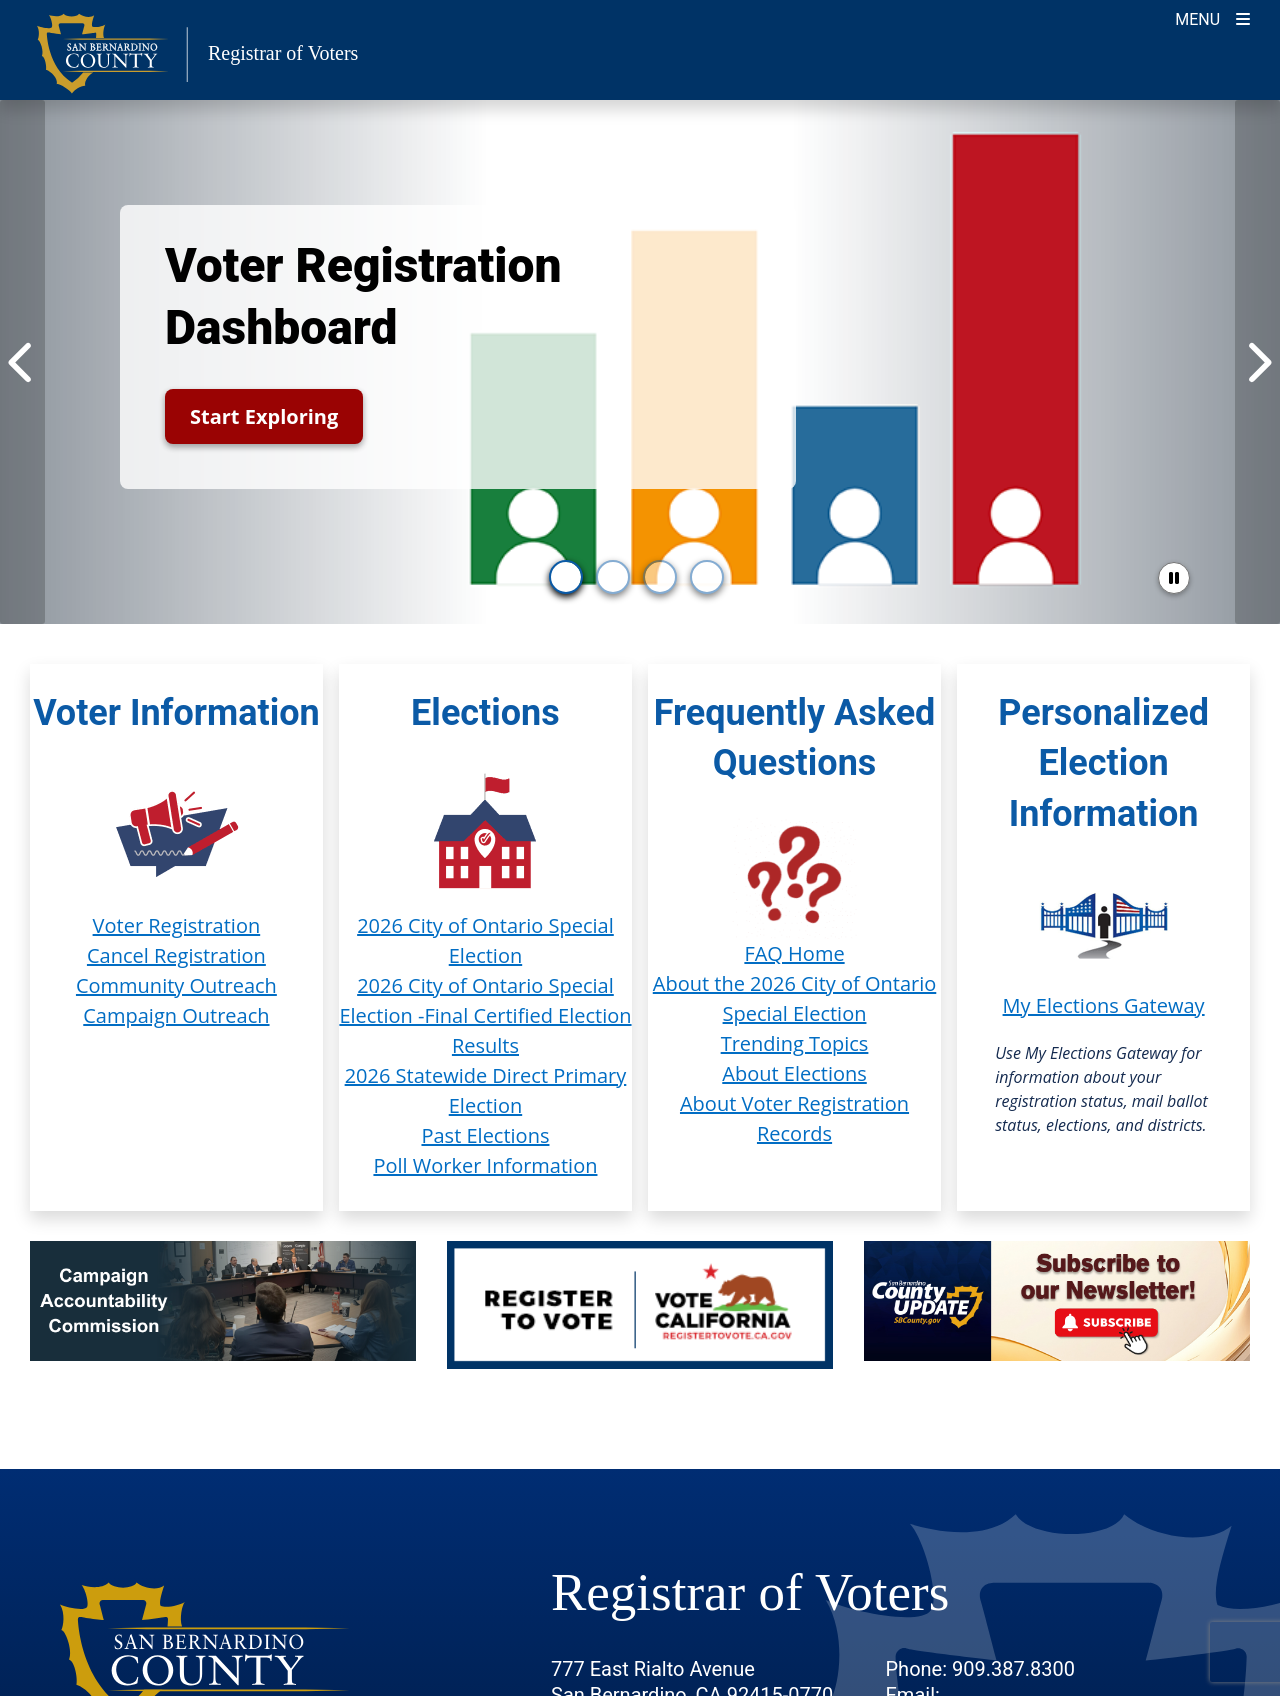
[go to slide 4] (707, 577)
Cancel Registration (176, 955)
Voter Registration (177, 925)
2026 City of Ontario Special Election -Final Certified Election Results (485, 1015)
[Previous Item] (22, 362)
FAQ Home (794, 953)
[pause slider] (1174, 578)
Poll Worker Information (485, 1165)
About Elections (794, 1073)
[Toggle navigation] (1212, 17)
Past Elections (485, 1135)
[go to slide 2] (613, 577)
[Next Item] (1257, 362)
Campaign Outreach (176, 1015)
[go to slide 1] (566, 577)
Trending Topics (795, 1043)
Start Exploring (264, 416)
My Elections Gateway (1104, 1005)
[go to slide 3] (660, 577)
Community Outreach (176, 985)
